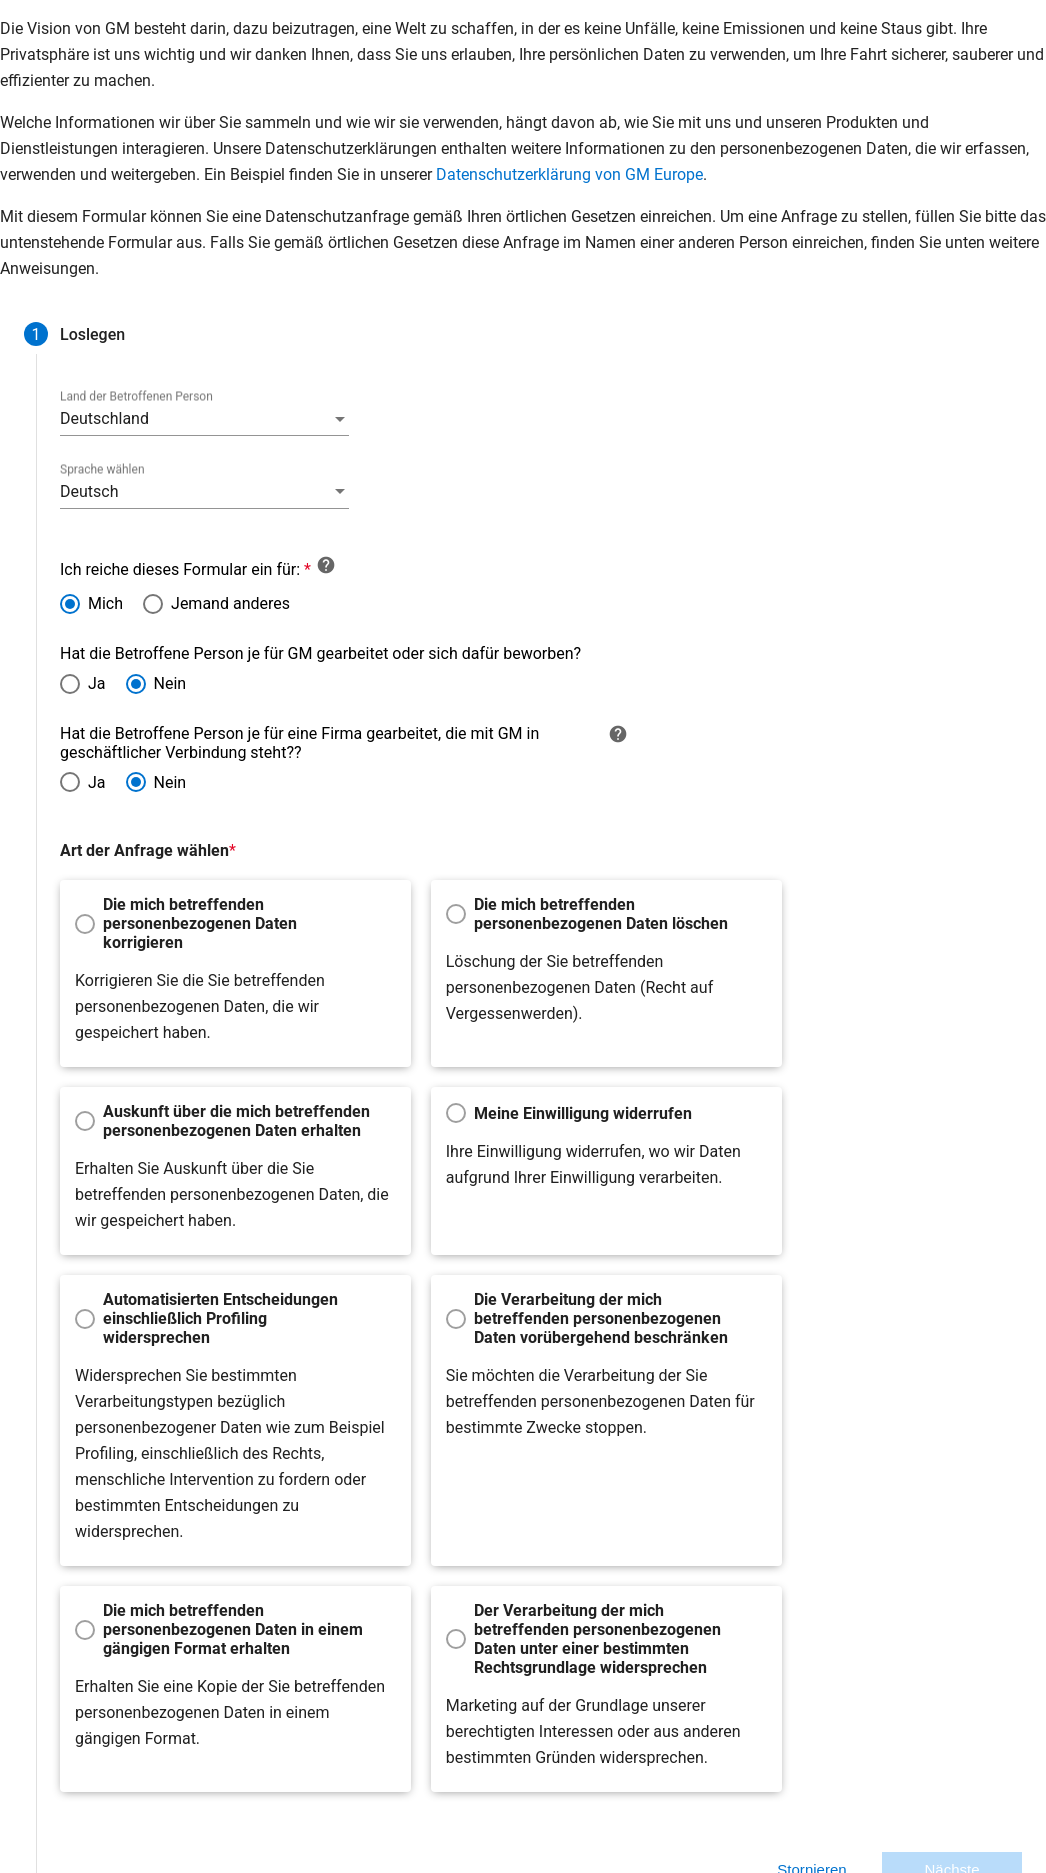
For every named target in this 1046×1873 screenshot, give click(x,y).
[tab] (68, 334)
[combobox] (173, 419)
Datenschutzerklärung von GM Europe (569, 174)
